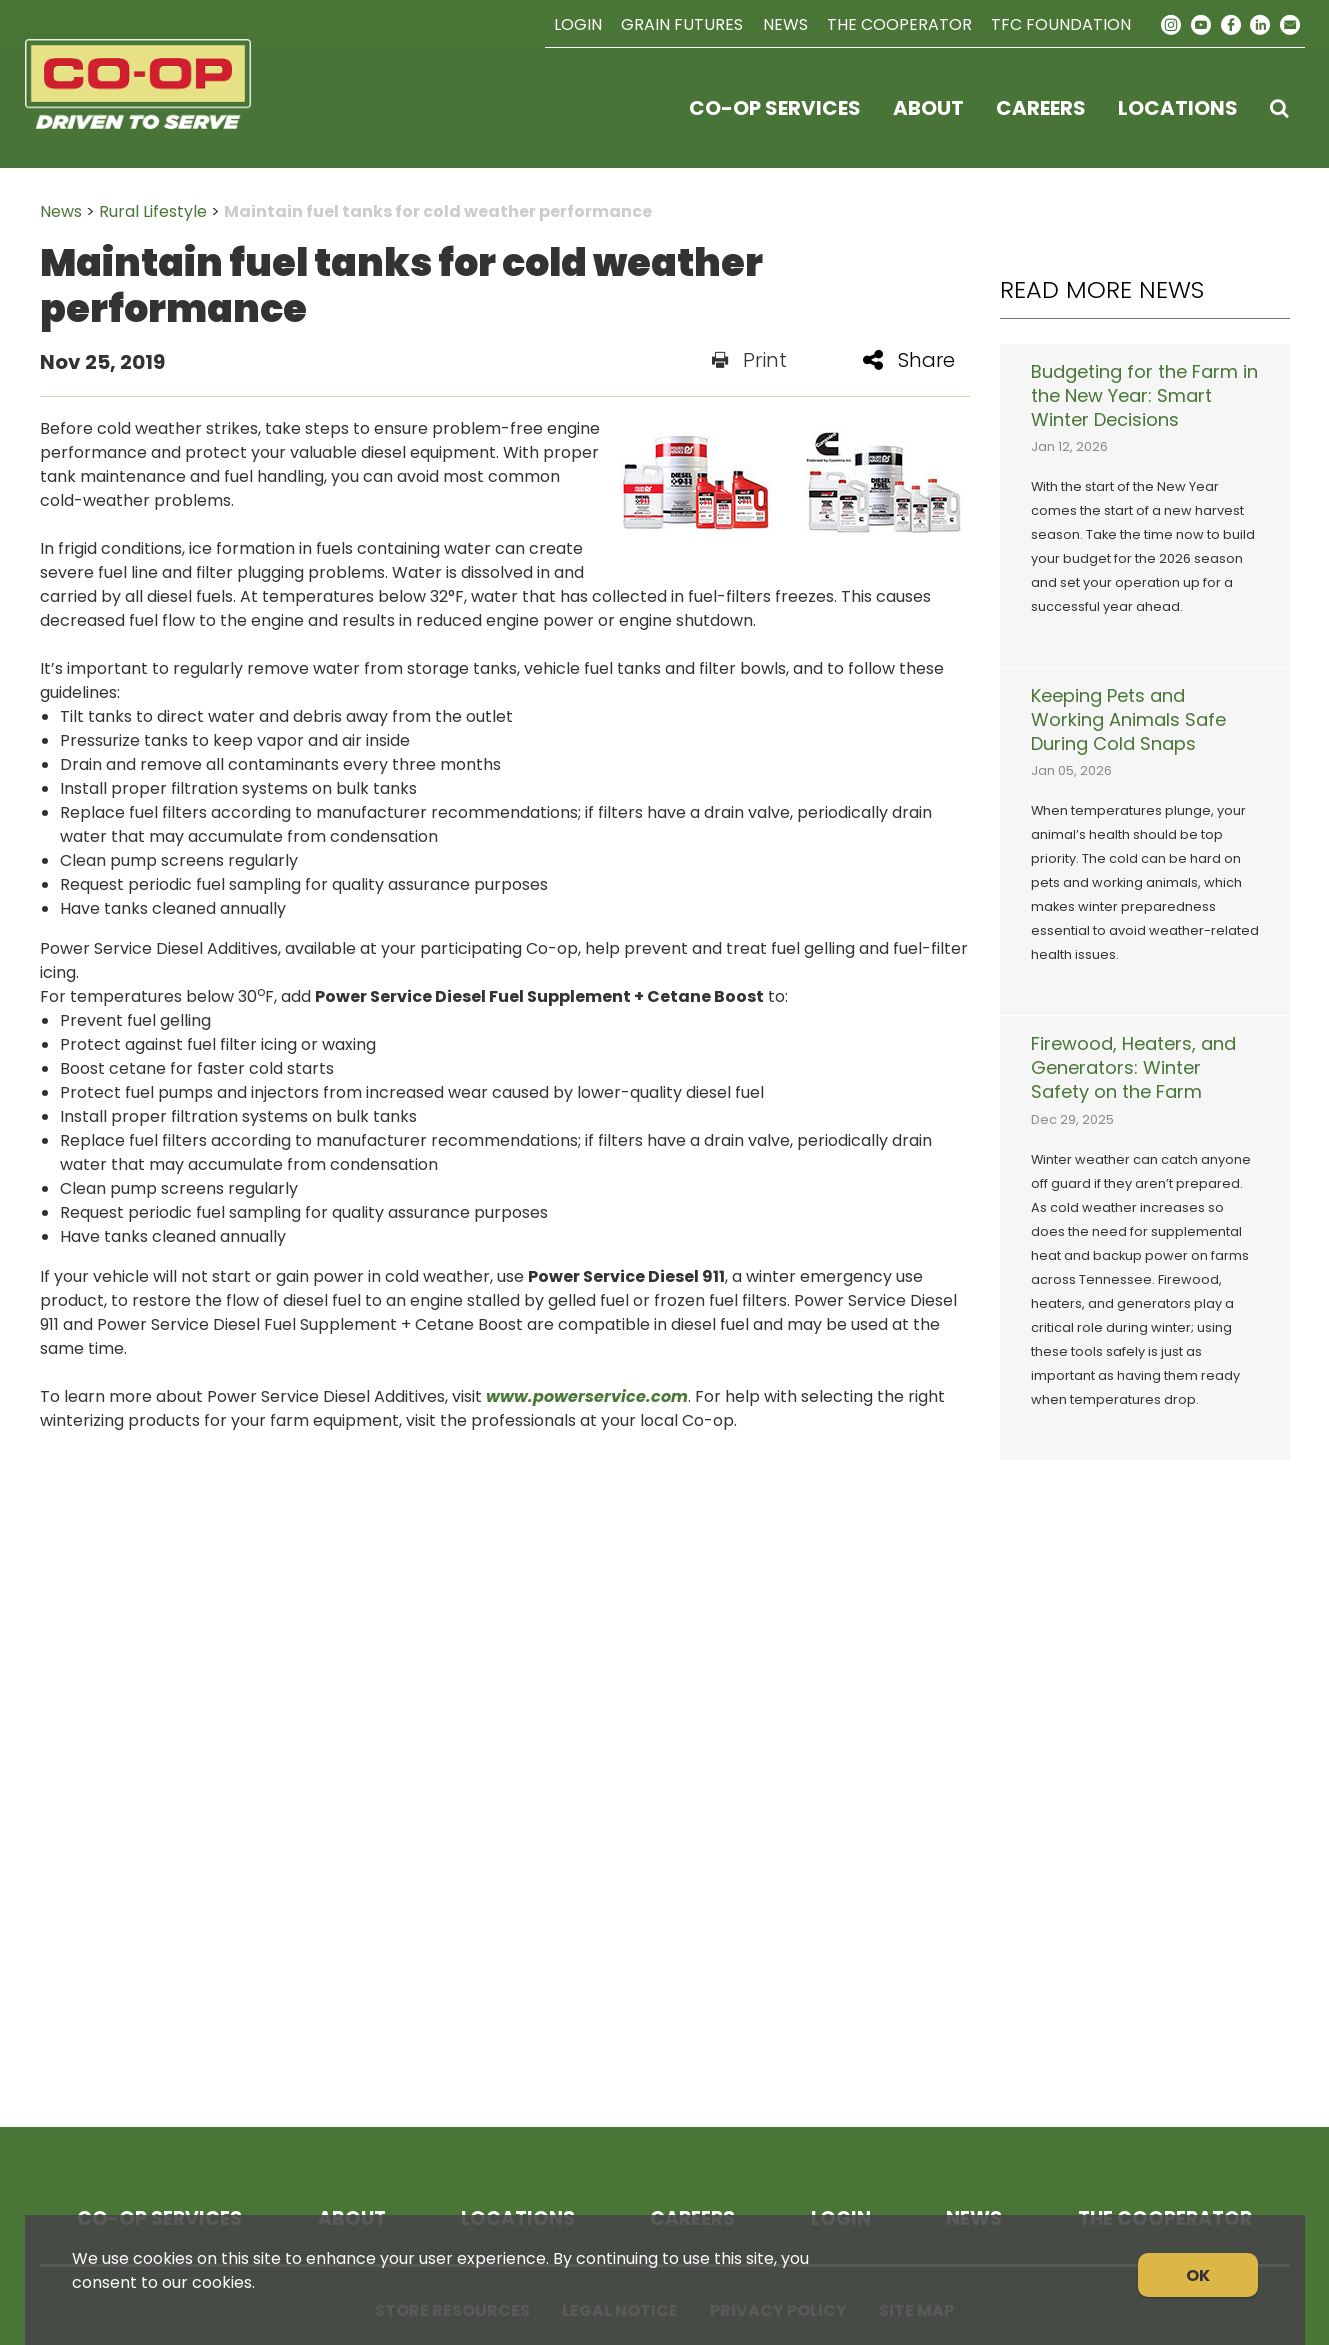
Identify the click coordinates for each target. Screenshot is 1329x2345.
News (785, 24)
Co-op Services (775, 108)
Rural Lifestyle (153, 211)
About (928, 108)
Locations (1178, 108)
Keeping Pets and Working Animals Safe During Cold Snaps (1128, 720)
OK (1198, 2275)
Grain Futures (682, 24)
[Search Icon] (1279, 108)
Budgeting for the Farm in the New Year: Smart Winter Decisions (1144, 396)
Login (578, 24)
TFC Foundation (1061, 24)
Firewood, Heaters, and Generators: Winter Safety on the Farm (1133, 1068)
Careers (1041, 108)
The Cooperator (899, 24)
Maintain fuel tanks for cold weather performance (438, 211)
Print (749, 360)
